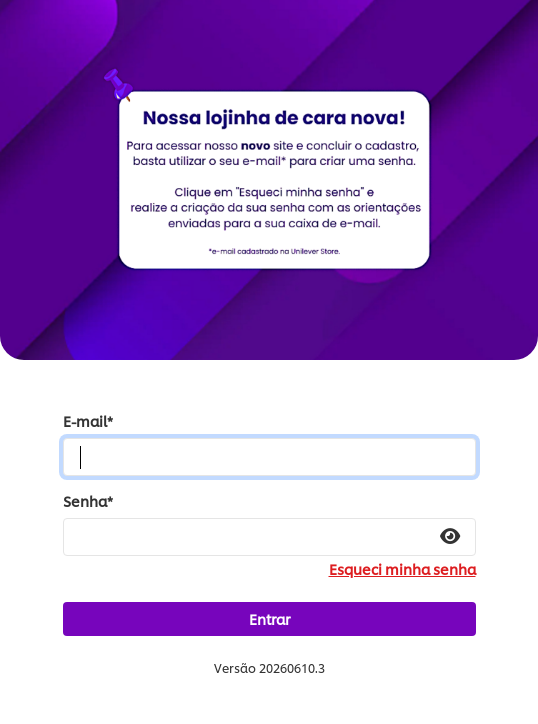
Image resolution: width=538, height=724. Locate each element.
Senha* (88, 501)
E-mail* (88, 421)
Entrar (269, 618)
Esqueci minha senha (402, 569)
